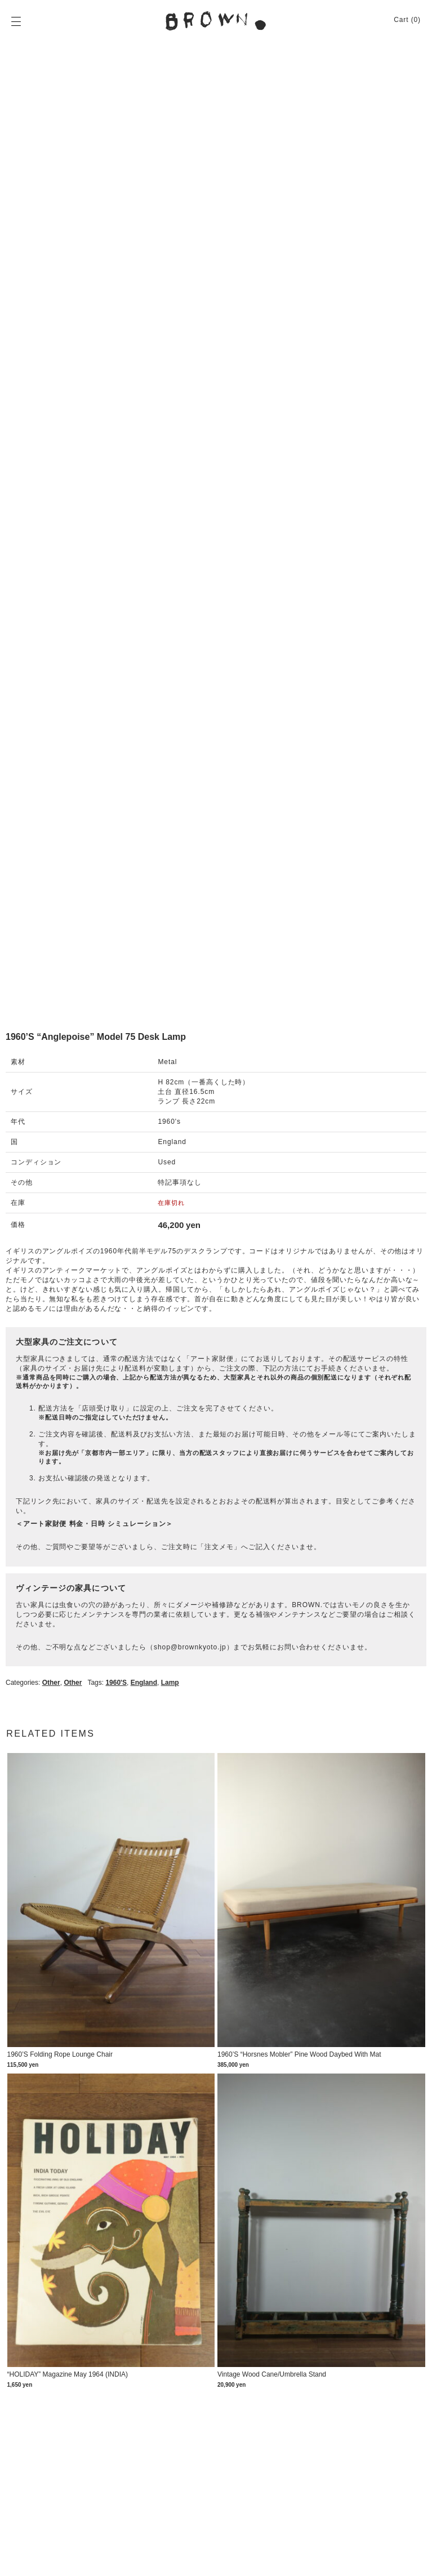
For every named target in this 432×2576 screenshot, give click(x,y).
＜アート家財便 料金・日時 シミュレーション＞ (94, 1524)
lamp (170, 1683)
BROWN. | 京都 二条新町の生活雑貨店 (216, 20)
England (144, 1683)
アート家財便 (212, 1359)
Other (51, 1683)
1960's (116, 1683)
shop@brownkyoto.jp (190, 1647)
